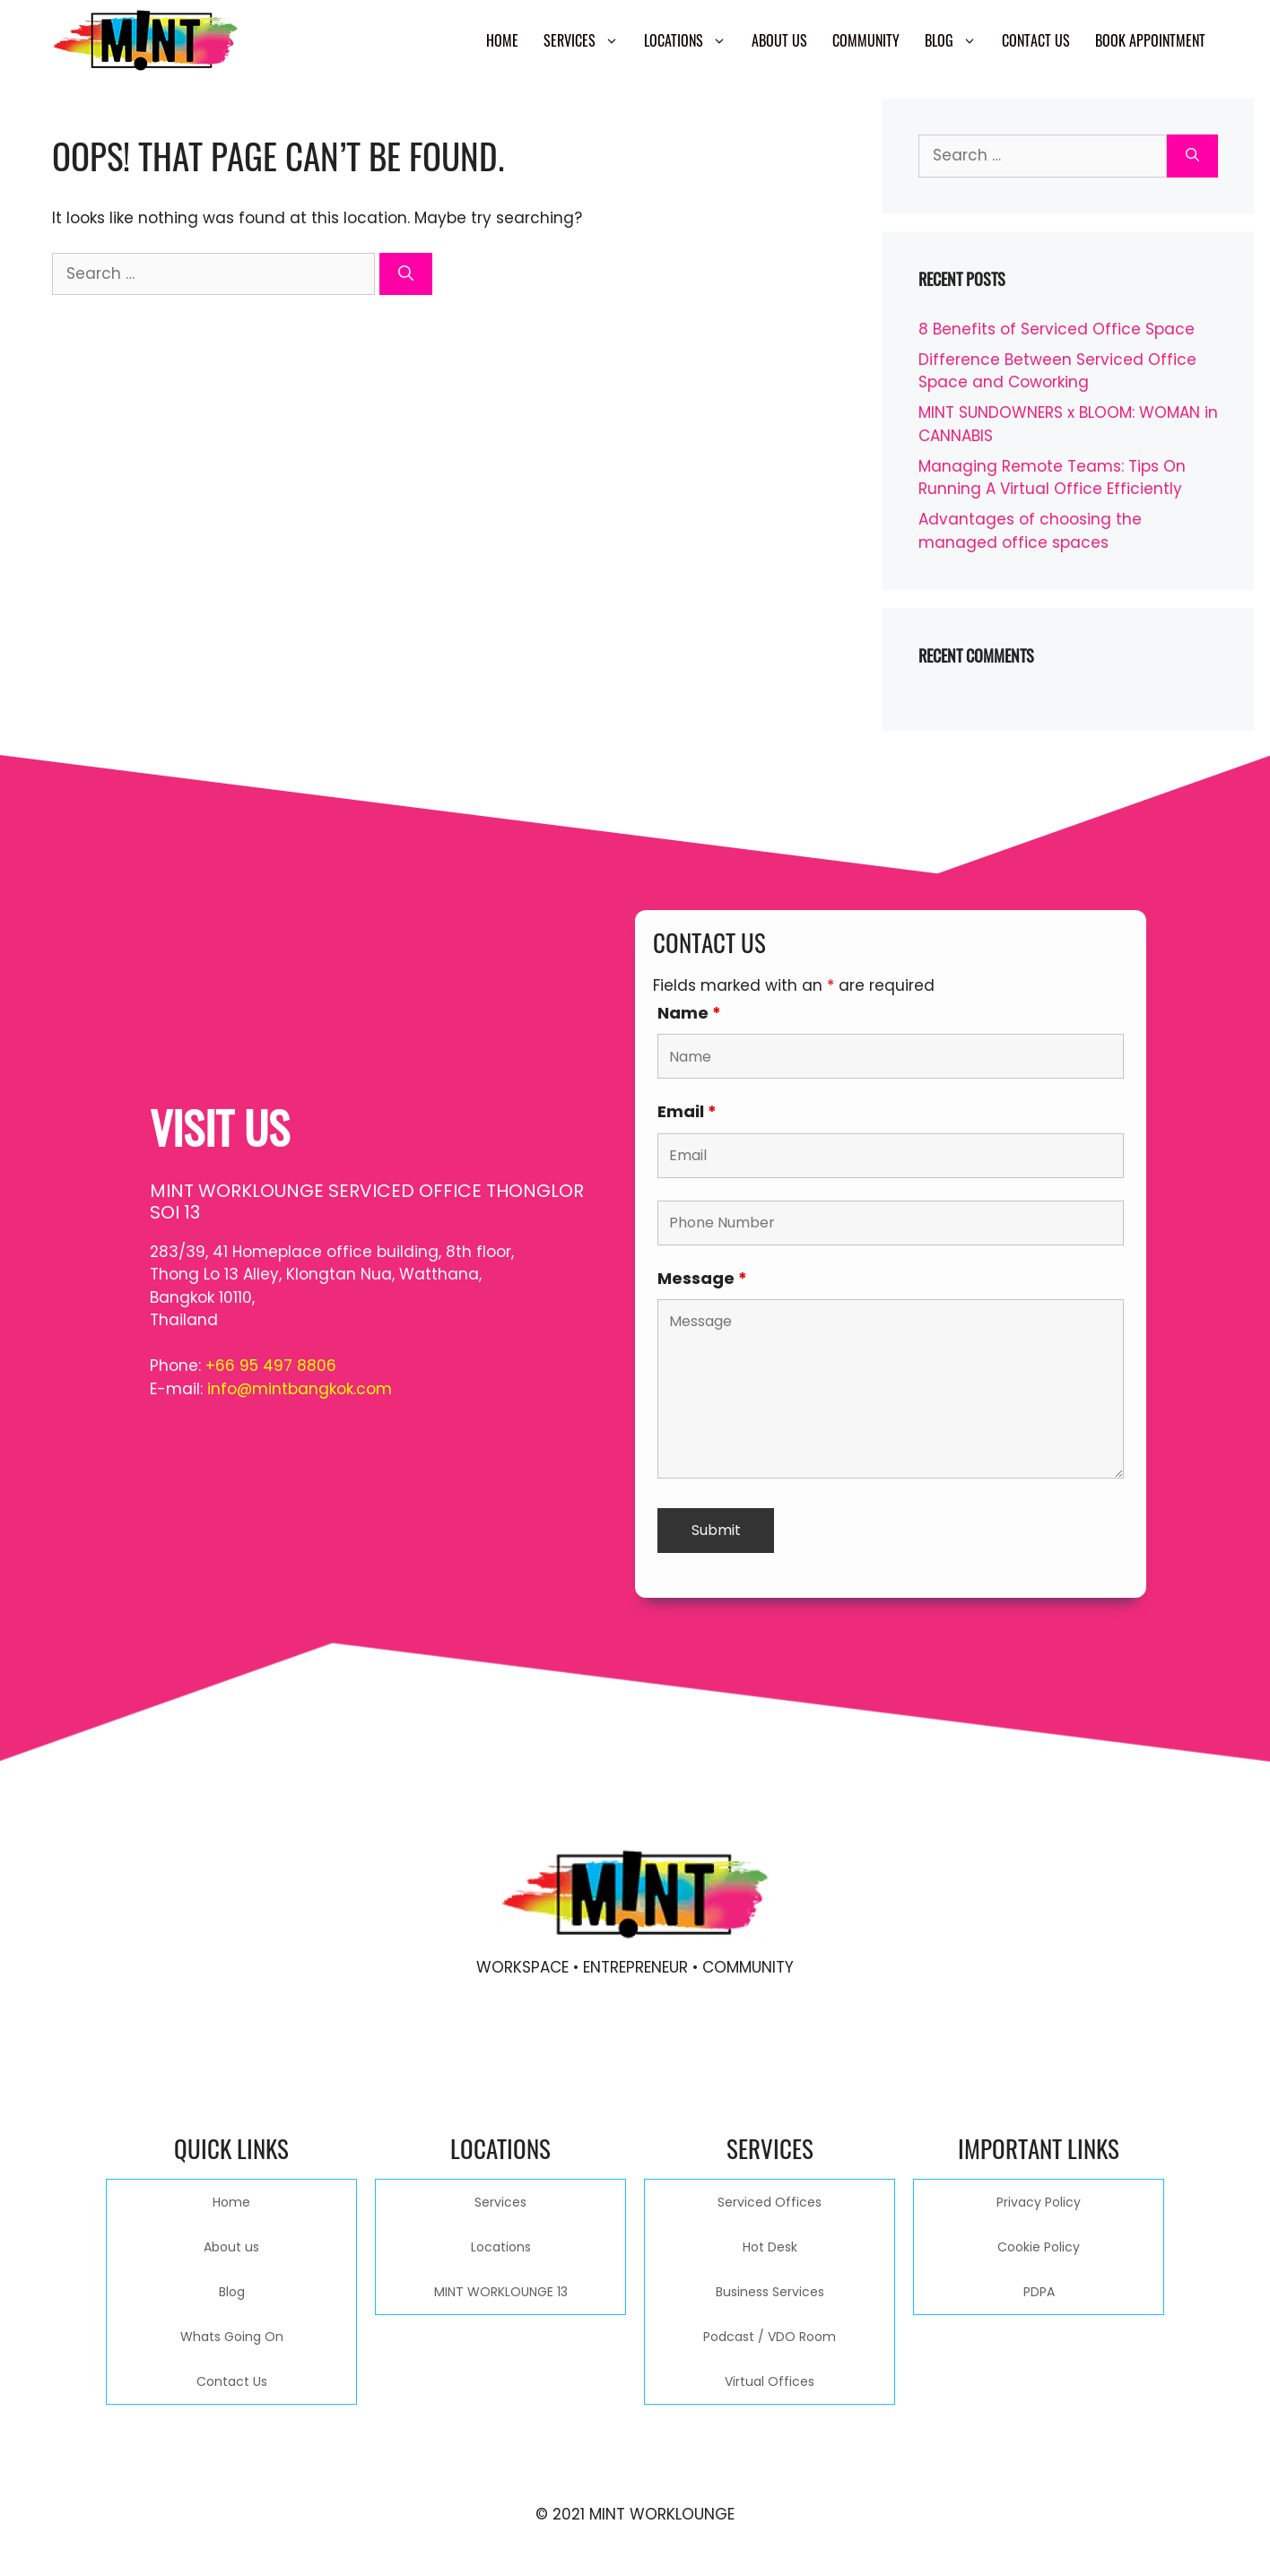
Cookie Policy (1038, 2247)
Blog (957, 40)
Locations (691, 40)
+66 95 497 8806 (270, 1365)
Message (702, 1278)
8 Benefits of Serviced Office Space (1056, 329)
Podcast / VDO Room (769, 2337)
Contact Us (1036, 40)
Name (689, 1013)
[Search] (405, 274)
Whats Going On (231, 2337)
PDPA (1039, 2292)
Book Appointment (1150, 40)
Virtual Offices (769, 2381)
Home (502, 40)
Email (687, 1111)
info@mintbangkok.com (299, 1389)
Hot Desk (770, 2247)
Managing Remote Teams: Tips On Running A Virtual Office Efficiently (1052, 477)
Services (587, 40)
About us (779, 40)
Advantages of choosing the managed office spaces (1030, 530)
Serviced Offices (770, 2202)
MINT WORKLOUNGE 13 (501, 2292)
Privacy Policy (1038, 2202)
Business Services (770, 2292)
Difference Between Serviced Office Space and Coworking (1057, 371)
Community (866, 40)
